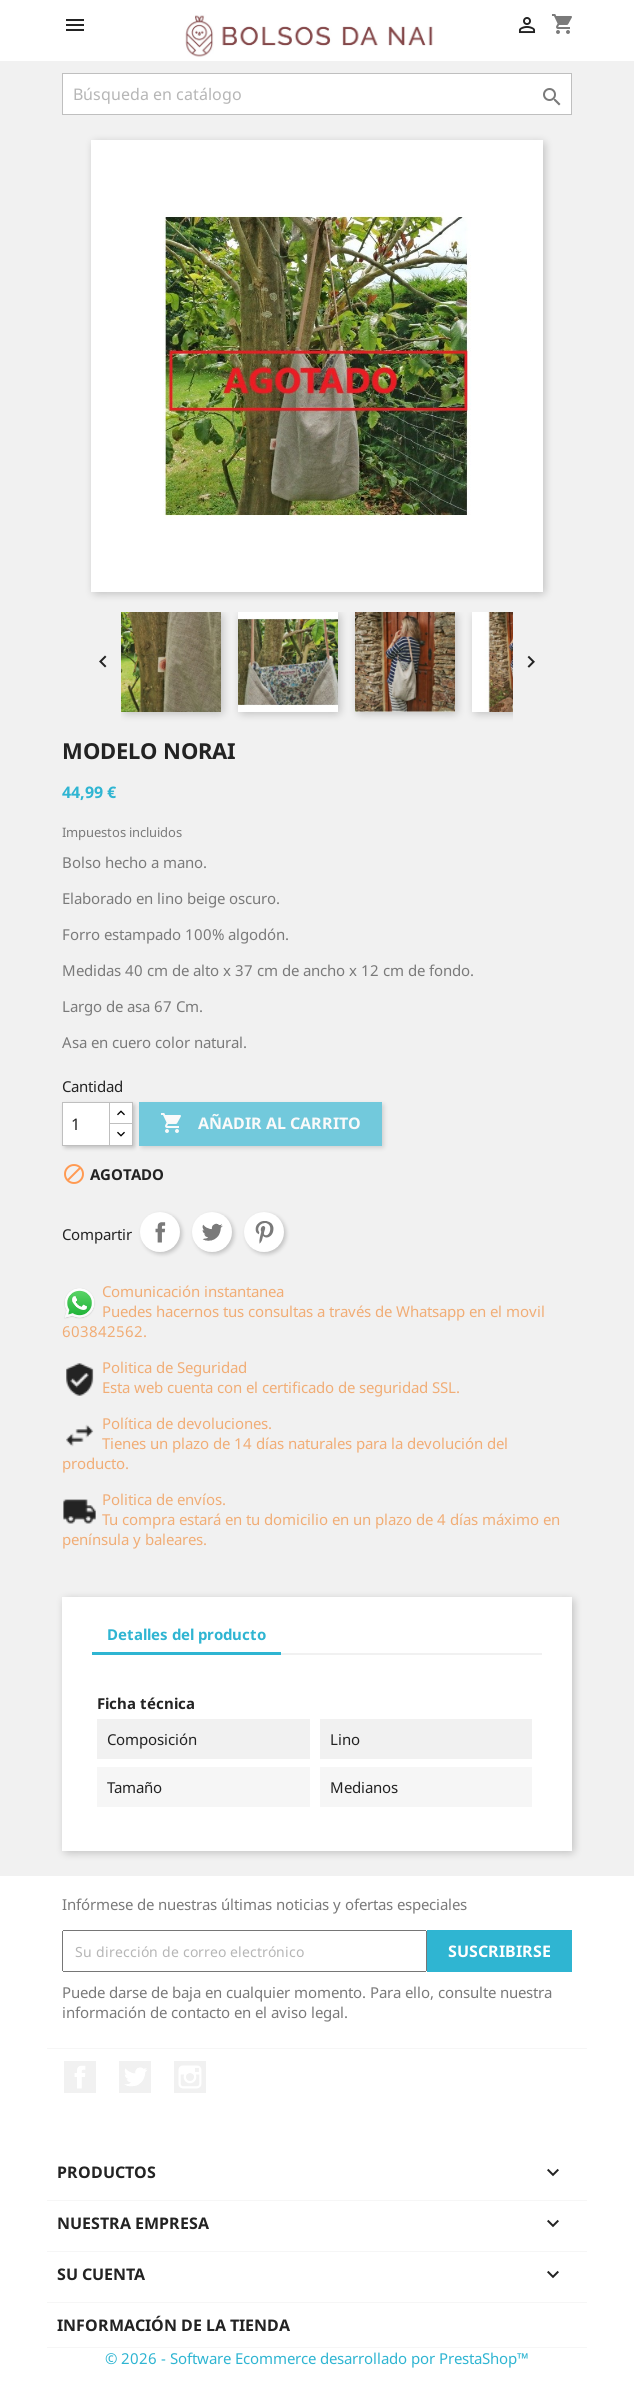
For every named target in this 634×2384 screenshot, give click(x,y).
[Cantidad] (86, 1124)
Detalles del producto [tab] (186, 1634)
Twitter (135, 2077)
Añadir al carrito (260, 1124)
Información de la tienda (173, 2325)
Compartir (160, 1232)
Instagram (190, 2077)
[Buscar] (317, 94)
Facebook (80, 2077)
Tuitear (212, 1232)
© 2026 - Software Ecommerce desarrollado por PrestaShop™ (317, 2358)
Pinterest (264, 1232)
